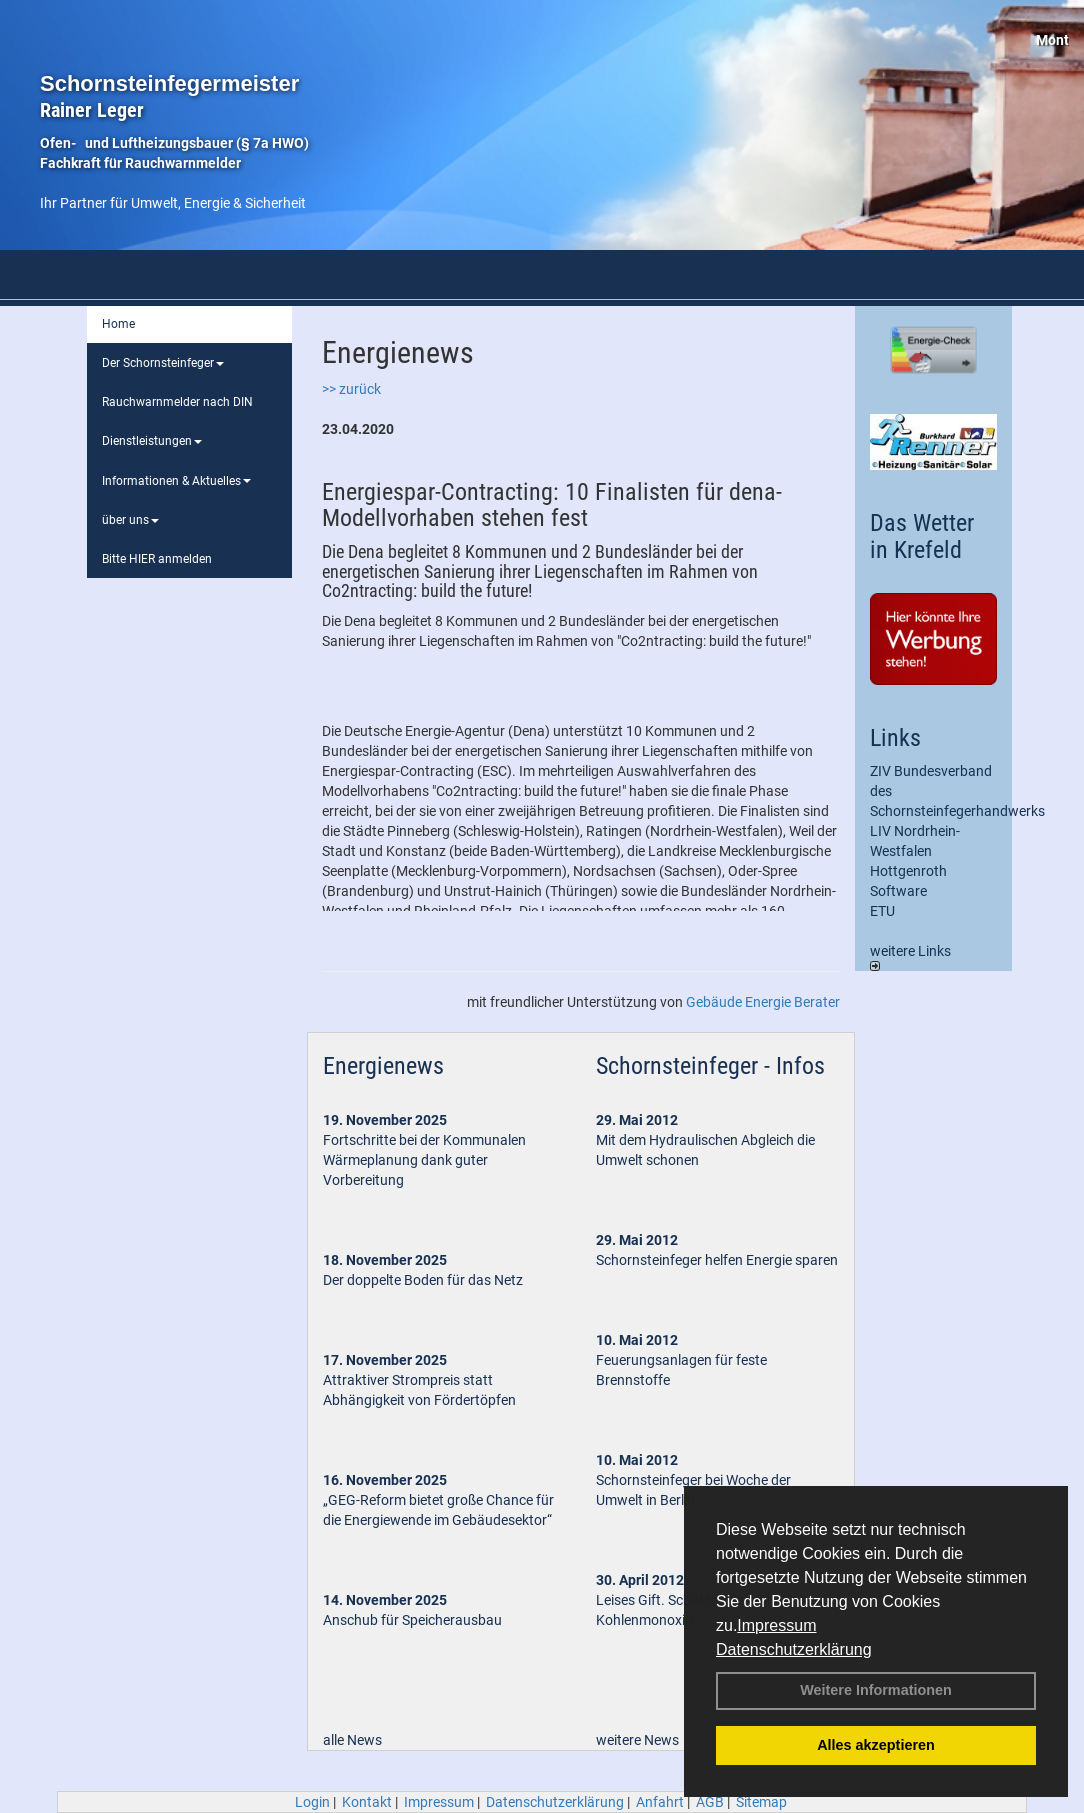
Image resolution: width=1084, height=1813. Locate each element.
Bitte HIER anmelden (157, 559)
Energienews (383, 1066)
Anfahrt (660, 1802)
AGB (710, 1802)
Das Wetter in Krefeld (922, 536)
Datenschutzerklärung (794, 1649)
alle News (352, 1740)
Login (312, 1802)
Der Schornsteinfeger (163, 363)
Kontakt (367, 1802)
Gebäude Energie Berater (763, 1002)
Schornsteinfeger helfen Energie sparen (717, 1260)
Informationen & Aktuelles (176, 481)
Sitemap (761, 1802)
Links (895, 738)
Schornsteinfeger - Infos (710, 1066)
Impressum (776, 1625)
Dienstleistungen (152, 441)
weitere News (637, 1740)
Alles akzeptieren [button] (876, 1745)
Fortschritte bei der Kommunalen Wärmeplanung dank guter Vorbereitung (424, 1160)
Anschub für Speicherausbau (412, 1620)
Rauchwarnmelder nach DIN (177, 402)
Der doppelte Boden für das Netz (423, 1280)
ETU (882, 911)
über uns (130, 520)
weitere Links (910, 957)
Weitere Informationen (876, 1690)
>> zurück (351, 389)
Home (118, 324)
